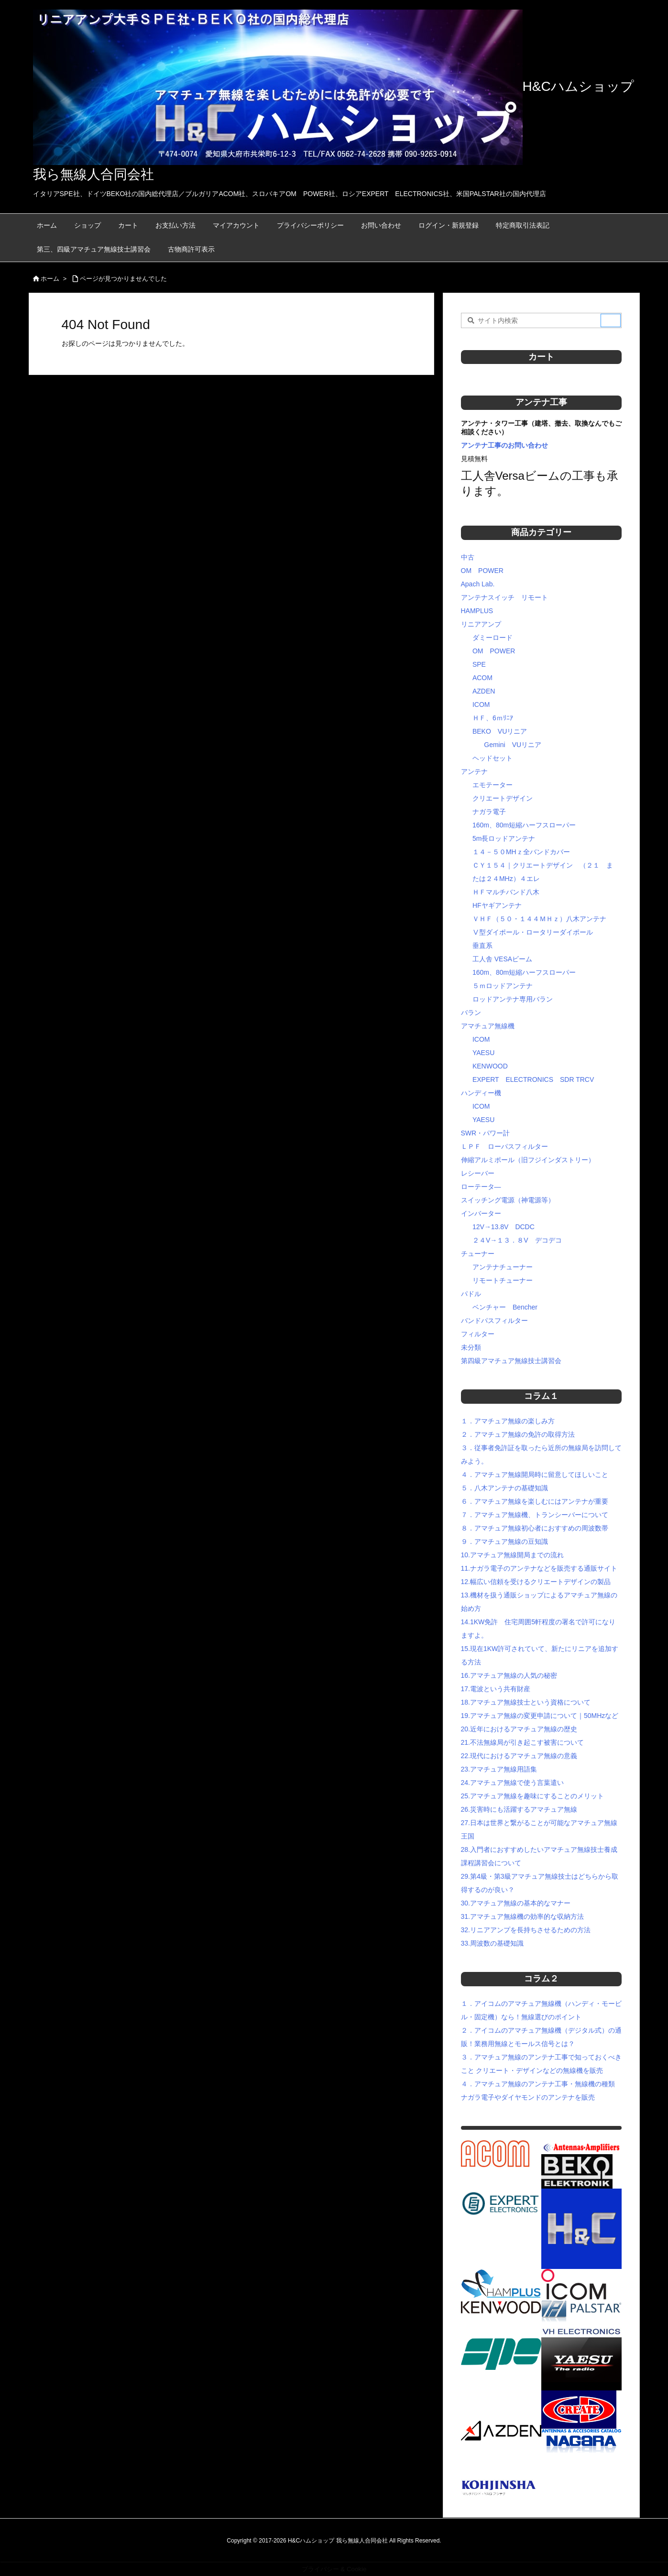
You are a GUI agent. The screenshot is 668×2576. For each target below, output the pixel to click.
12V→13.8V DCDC (503, 1227)
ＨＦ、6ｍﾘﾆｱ (492, 718)
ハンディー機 (481, 1093)
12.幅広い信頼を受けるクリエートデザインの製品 (536, 1581)
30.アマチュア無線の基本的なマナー (515, 1903)
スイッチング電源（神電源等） (508, 1200)
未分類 (471, 1347)
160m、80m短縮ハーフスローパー (524, 825)
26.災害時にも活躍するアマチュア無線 (519, 1809)
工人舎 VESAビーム (502, 959)
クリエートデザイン (502, 798)
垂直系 (482, 945)
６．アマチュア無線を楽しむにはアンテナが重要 (534, 1501)
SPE (479, 664)
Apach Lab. (478, 584)
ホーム (50, 278)
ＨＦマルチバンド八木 (505, 892)
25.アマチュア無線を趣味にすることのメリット (532, 1796)
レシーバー (477, 1173)
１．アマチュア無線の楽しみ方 (508, 1421)
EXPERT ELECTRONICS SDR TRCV (533, 1079)
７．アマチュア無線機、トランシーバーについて (534, 1515)
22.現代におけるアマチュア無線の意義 (519, 1756)
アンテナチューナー (502, 1267)
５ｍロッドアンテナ (502, 986)
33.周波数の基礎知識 (492, 1943)
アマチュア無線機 (488, 1026)
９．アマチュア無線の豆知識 (504, 1541)
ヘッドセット (492, 758)
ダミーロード (492, 637)
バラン (471, 1012)
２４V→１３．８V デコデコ (517, 1240)
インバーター (481, 1213)
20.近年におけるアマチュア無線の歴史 (519, 1729)
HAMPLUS (477, 611)
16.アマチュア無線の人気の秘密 (509, 1675)
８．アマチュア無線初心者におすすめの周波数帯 (534, 1528)
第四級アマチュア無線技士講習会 (511, 1361)
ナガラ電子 (489, 811)
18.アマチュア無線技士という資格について (526, 1702)
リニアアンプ (481, 624)
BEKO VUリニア (499, 731)
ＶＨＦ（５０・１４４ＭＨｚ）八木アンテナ (539, 919)
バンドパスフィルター (494, 1320)
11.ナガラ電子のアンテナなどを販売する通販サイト (539, 1568)
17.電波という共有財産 (495, 1689)
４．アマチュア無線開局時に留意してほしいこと (534, 1474)
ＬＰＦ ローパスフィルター (504, 1146)
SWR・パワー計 (485, 1133)
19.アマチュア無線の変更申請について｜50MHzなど (540, 1715)
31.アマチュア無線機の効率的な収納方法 (522, 1916)
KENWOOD (490, 1066)
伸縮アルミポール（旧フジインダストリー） (528, 1160)
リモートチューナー (502, 1280)
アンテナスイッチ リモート (504, 597)
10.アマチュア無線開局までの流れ (512, 1555)
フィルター (477, 1334)
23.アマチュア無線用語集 (499, 1769)
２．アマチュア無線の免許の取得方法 (518, 1434)
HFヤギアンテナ (497, 905)
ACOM (482, 678)
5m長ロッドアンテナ (503, 838)
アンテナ (474, 771)
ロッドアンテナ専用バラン (512, 999)
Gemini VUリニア (512, 745)
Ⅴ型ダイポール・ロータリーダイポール (532, 932)
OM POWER (482, 570)
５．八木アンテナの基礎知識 (504, 1488)
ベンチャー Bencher (504, 1307)
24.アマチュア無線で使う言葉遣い (512, 1782)
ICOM (481, 704)
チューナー (477, 1253)
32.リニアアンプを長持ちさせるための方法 (526, 1930)
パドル (471, 1294)
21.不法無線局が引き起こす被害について (522, 1742)
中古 (467, 557)
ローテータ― (481, 1186)
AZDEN (483, 691)
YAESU (483, 1053)
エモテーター (492, 785)
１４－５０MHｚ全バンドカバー (521, 852)
